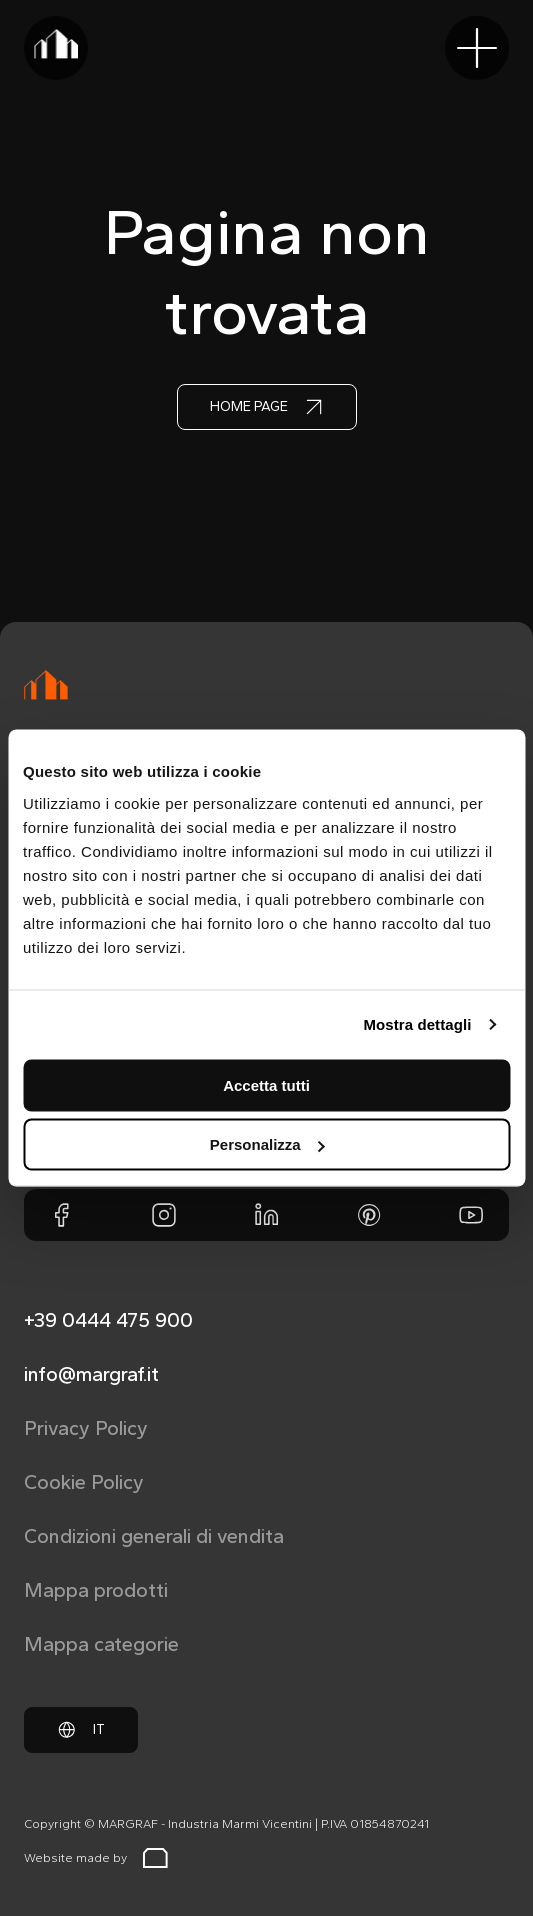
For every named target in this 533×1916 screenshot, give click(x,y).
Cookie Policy (84, 1482)
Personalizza (267, 1144)
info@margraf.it (91, 1374)
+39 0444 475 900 (108, 1320)
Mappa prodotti (96, 1590)
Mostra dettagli (417, 1024)
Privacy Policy (86, 1428)
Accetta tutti (266, 1084)
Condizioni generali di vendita (154, 1536)
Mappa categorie (101, 1644)
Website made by (96, 1858)
